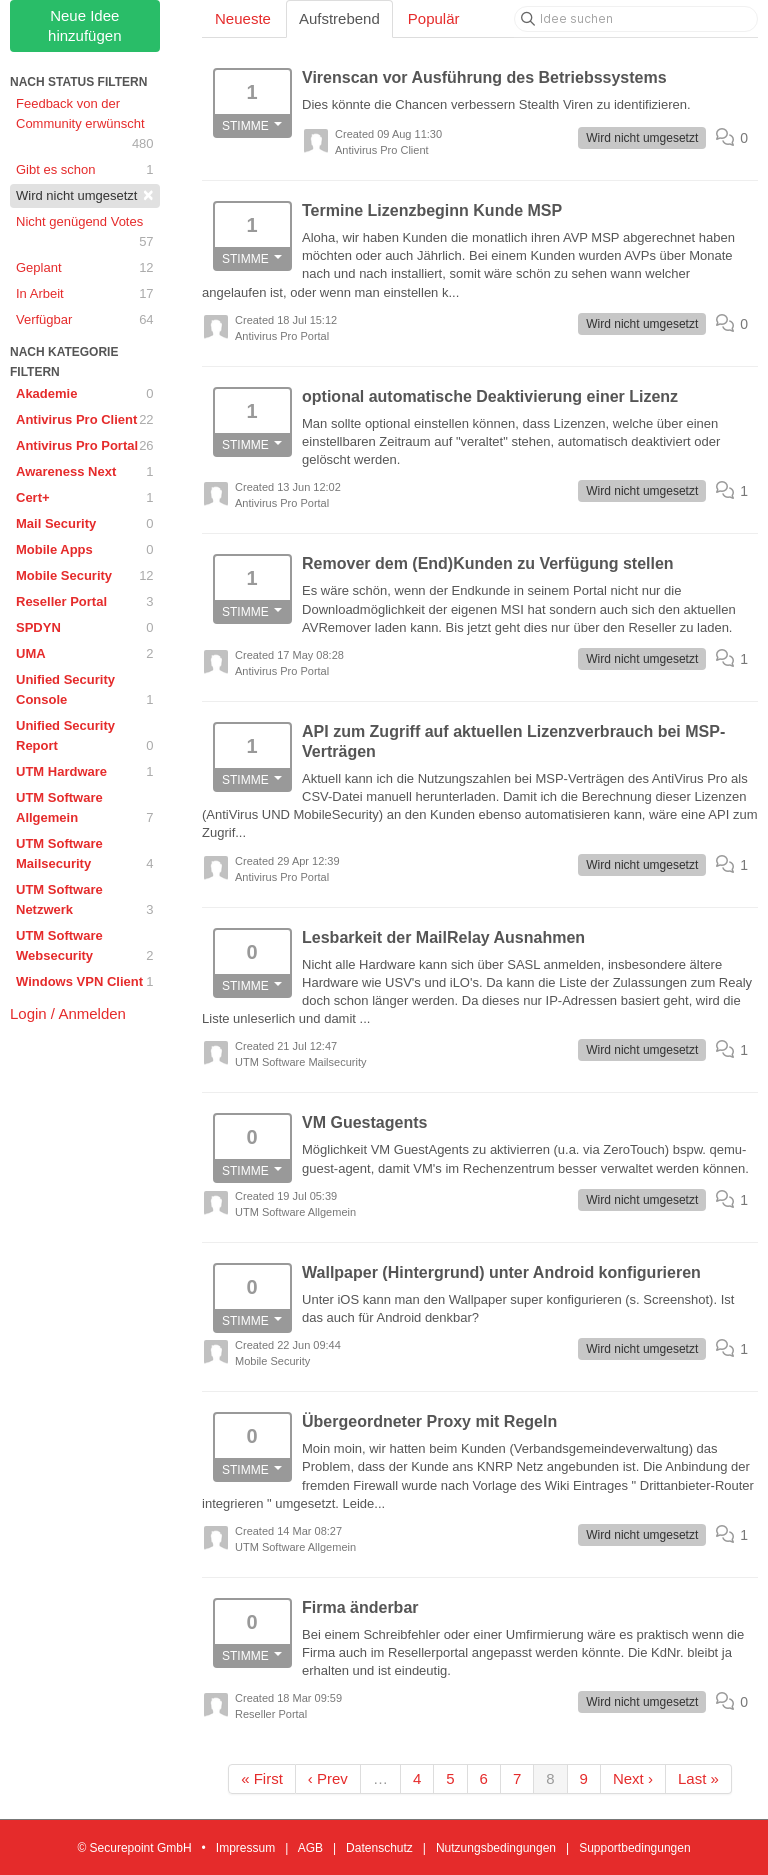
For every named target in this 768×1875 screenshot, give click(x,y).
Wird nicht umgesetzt (85, 195)
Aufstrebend (339, 18)
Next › (633, 1778)
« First (262, 1778)
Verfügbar (85, 320)
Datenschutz (379, 1848)
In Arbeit (85, 294)
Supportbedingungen (634, 1848)
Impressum (245, 1848)
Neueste (243, 18)
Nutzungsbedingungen (496, 1848)
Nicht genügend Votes (85, 233)
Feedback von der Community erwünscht (85, 125)
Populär (434, 18)
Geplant (85, 268)
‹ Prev (328, 1778)
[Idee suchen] (636, 19)
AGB (310, 1848)
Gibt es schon (85, 170)
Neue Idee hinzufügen (84, 25)
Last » (698, 1778)
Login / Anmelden (68, 1013)
